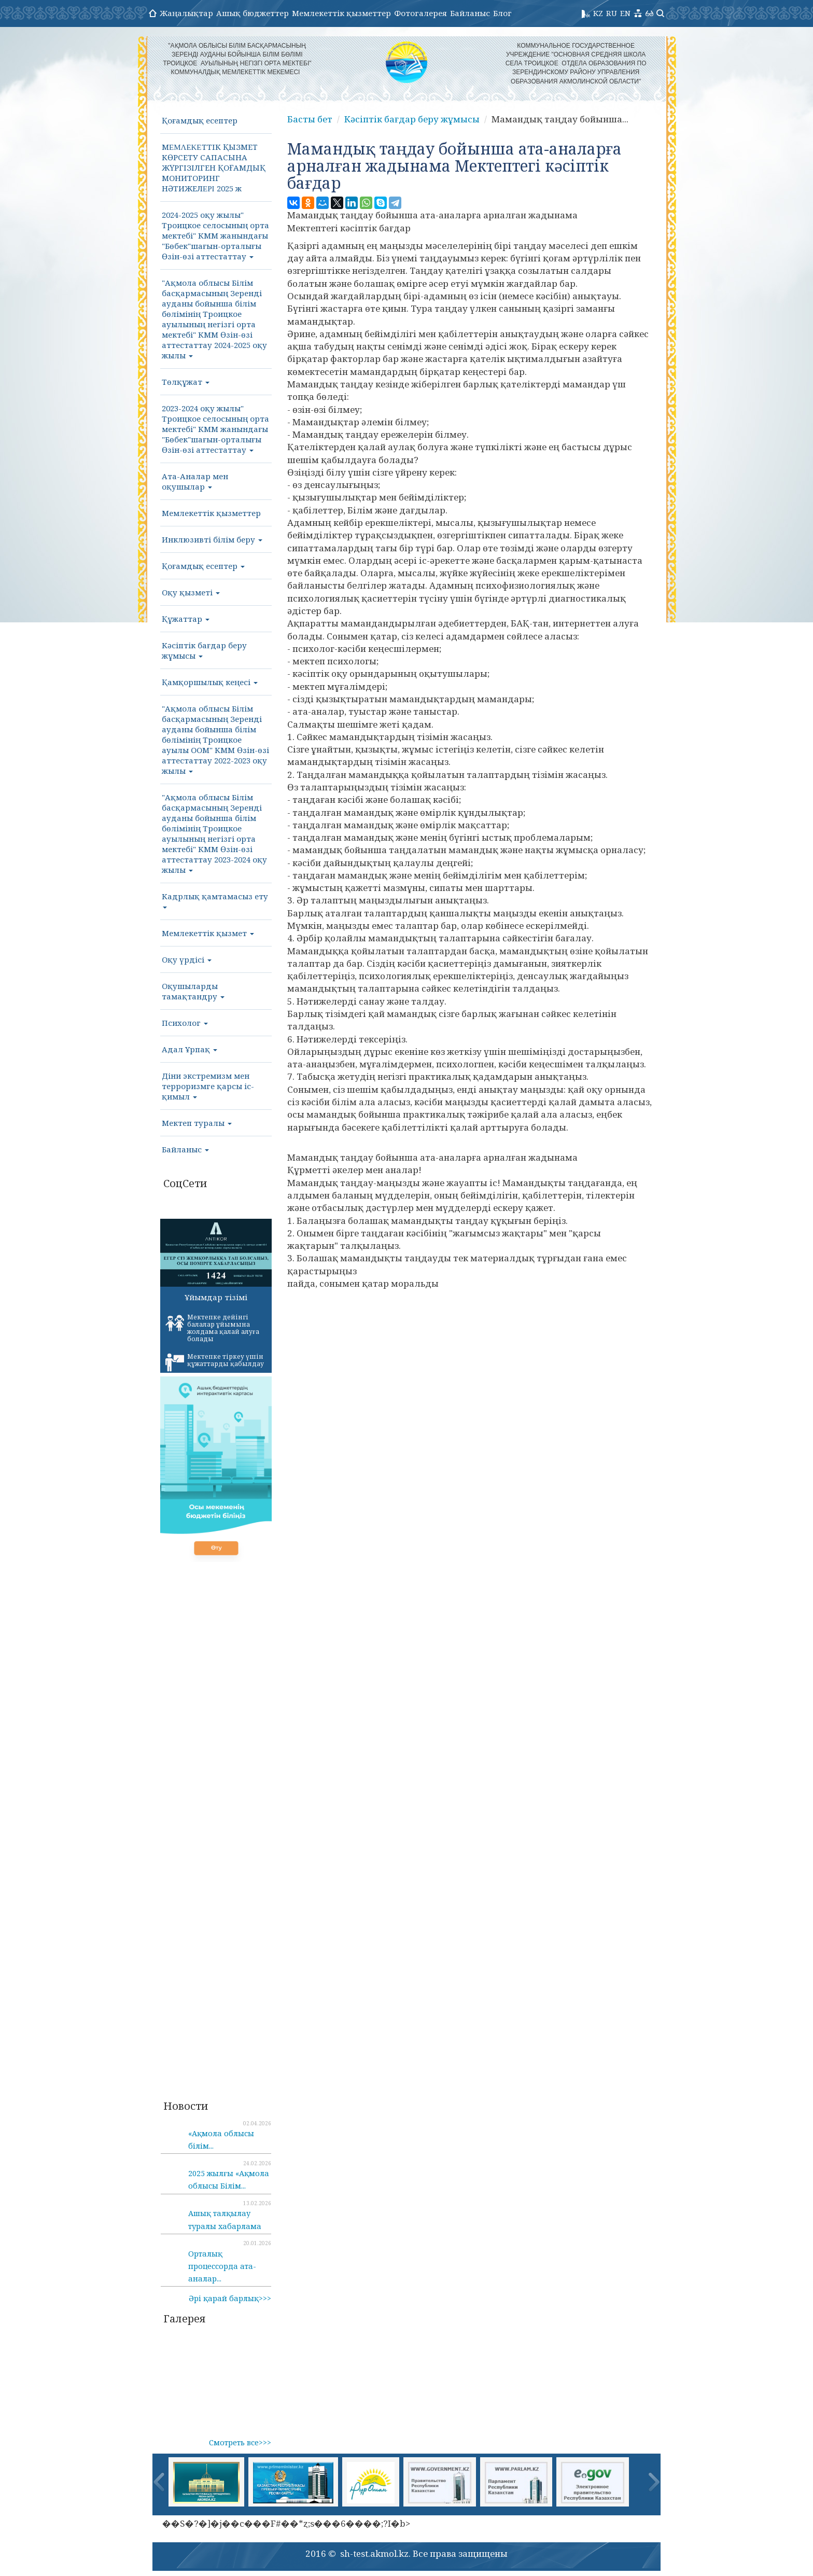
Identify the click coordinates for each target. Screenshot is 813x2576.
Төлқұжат (185, 382)
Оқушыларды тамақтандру (193, 991)
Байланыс (470, 13)
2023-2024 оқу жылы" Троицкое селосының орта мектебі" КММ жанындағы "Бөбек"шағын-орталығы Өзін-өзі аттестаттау (215, 429)
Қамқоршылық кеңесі (210, 682)
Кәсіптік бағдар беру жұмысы (204, 650)
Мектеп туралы (197, 1123)
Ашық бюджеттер (252, 13)
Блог (502, 13)
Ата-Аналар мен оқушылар (195, 481)
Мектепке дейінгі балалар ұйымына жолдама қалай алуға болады (212, 1328)
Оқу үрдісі (187, 959)
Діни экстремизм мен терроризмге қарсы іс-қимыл (208, 1086)
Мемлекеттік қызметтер (341, 13)
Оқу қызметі (191, 592)
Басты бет (309, 119)
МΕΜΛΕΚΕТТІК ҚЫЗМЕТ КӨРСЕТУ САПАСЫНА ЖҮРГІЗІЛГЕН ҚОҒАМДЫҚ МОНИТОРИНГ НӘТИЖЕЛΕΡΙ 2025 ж (213, 167)
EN (625, 13)
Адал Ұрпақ (189, 1049)
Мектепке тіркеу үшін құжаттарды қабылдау (214, 1362)
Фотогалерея (420, 13)
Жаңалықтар (186, 13)
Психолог (185, 1023)
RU (611, 13)
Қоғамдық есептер (199, 120)
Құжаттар (185, 619)
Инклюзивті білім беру (212, 539)
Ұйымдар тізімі (216, 1297)
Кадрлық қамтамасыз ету (215, 900)
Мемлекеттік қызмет (208, 933)
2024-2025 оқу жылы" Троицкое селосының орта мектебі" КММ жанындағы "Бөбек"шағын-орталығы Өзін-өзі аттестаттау (215, 235)
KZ (598, 13)
